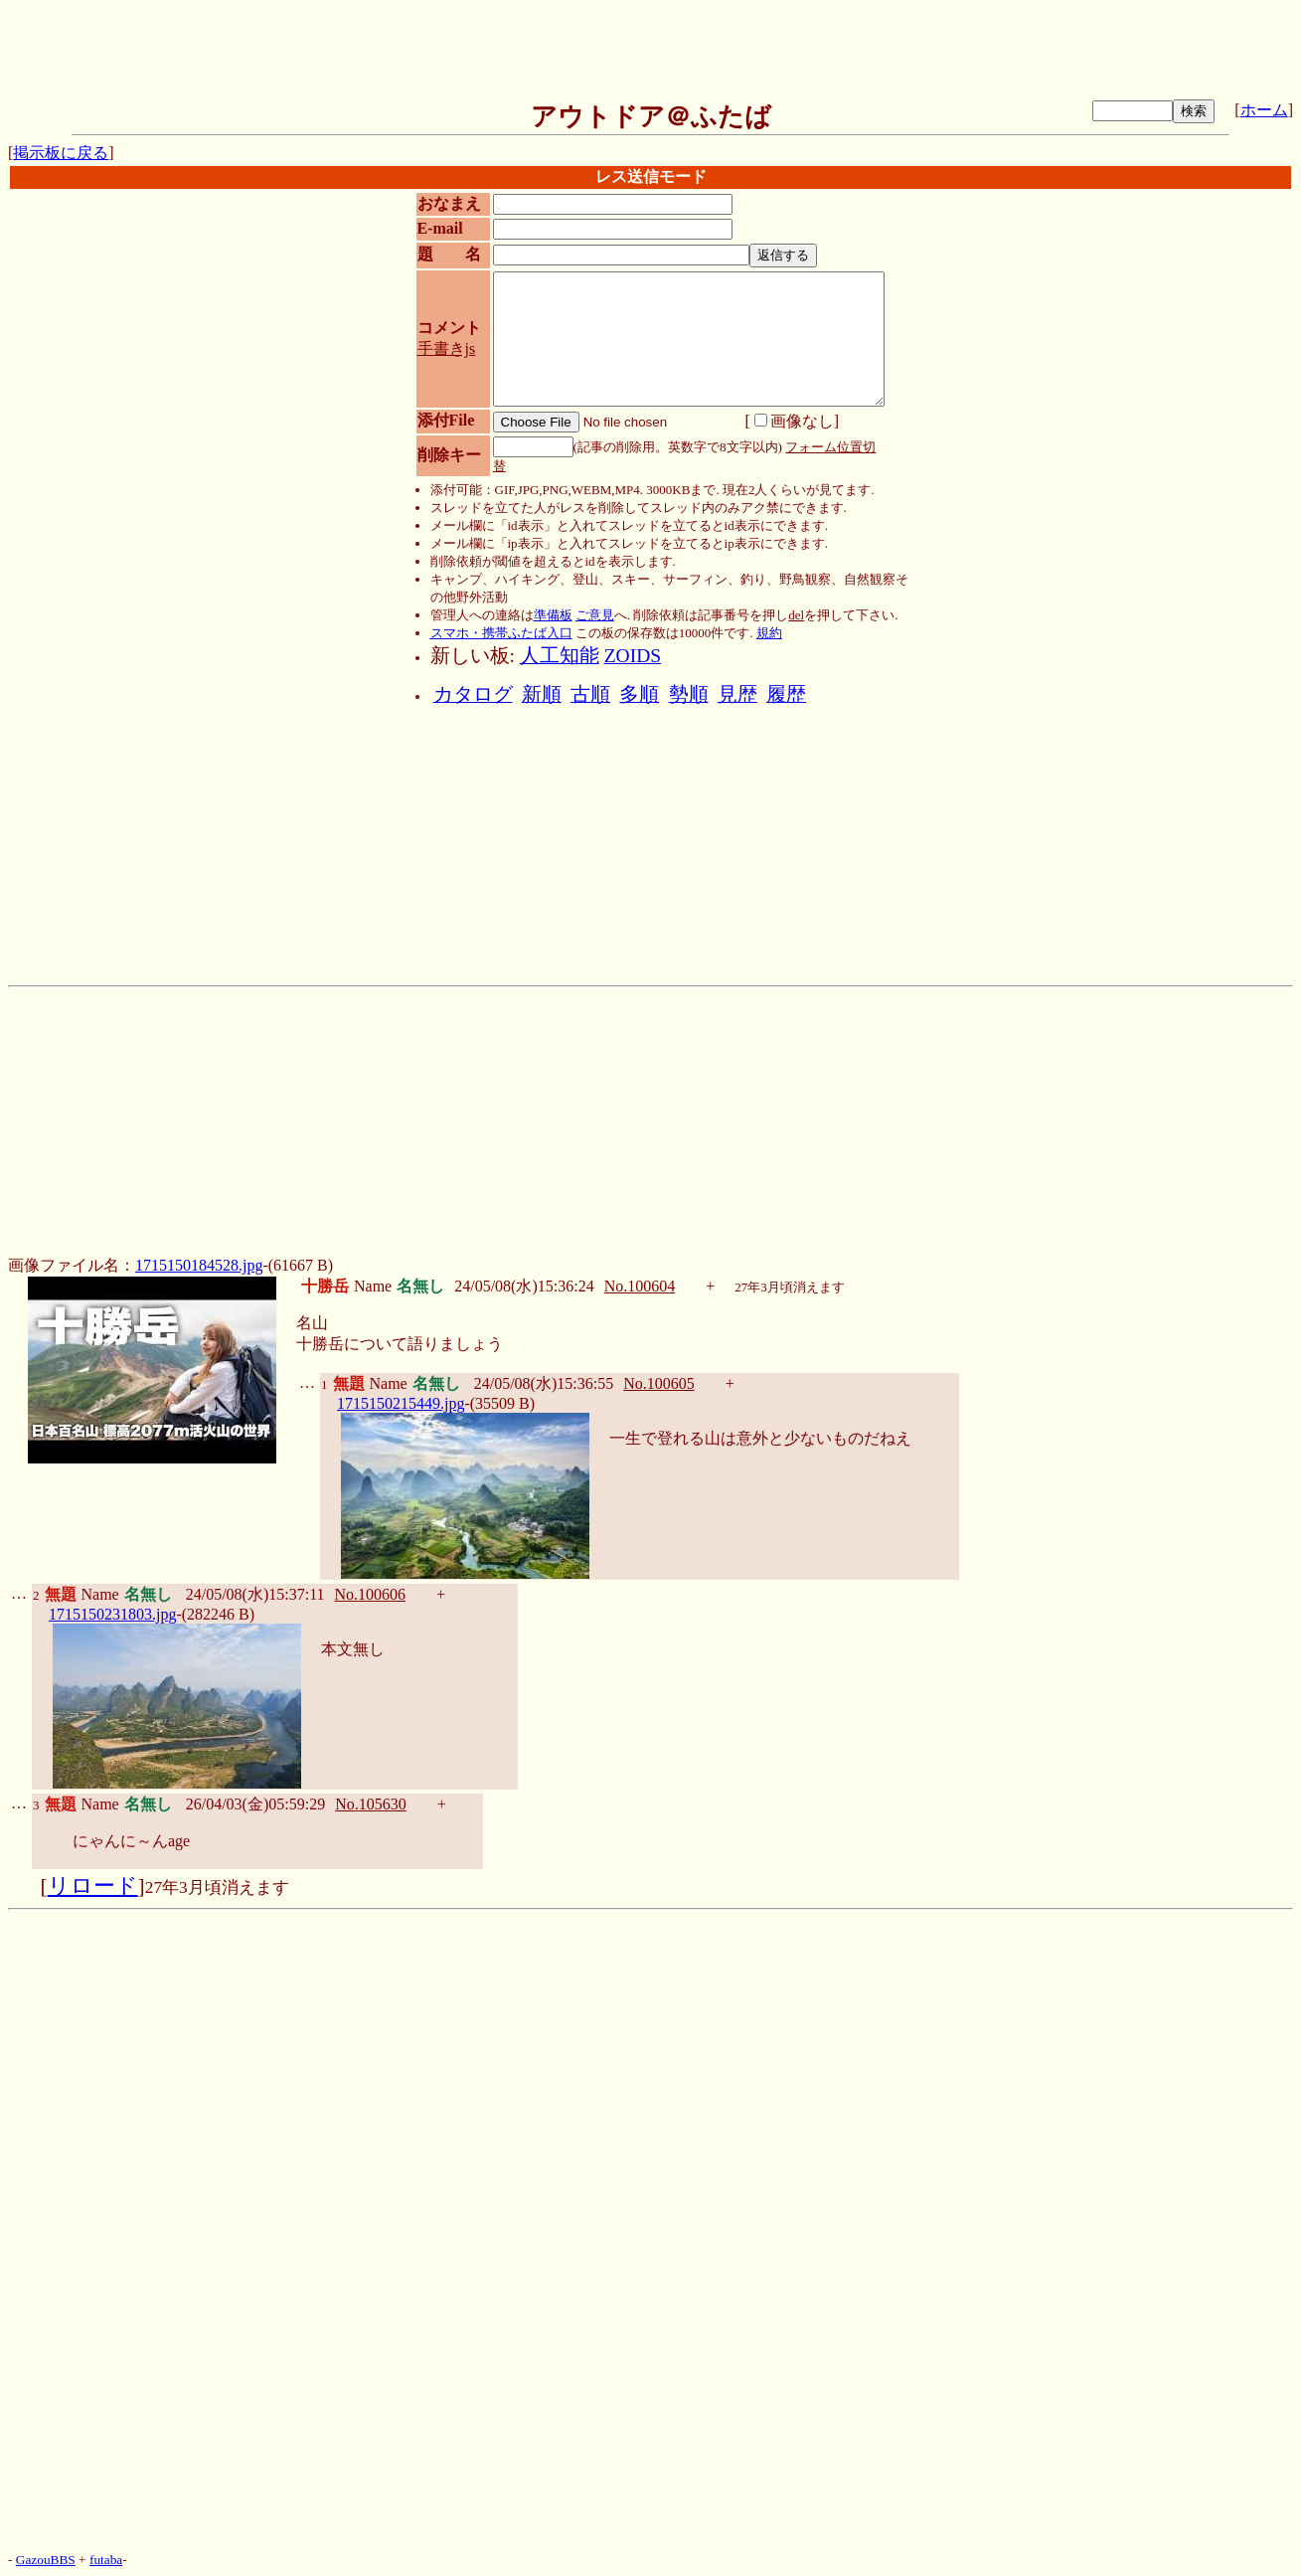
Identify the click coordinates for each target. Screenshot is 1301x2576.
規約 (769, 632)
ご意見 (594, 614)
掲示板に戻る (60, 152)
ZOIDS (632, 655)
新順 (542, 694)
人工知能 (559, 655)
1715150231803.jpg (112, 1614)
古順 (590, 694)
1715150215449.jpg (400, 1403)
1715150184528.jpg (198, 1265)
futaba (105, 2559)
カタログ (473, 694)
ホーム (1264, 109)
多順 (639, 694)
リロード (93, 1886)
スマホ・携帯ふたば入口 (501, 632)
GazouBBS (46, 2559)
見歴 (737, 694)
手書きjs (446, 348)
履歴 (786, 694)
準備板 (553, 614)
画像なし (794, 421)
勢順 (689, 694)
